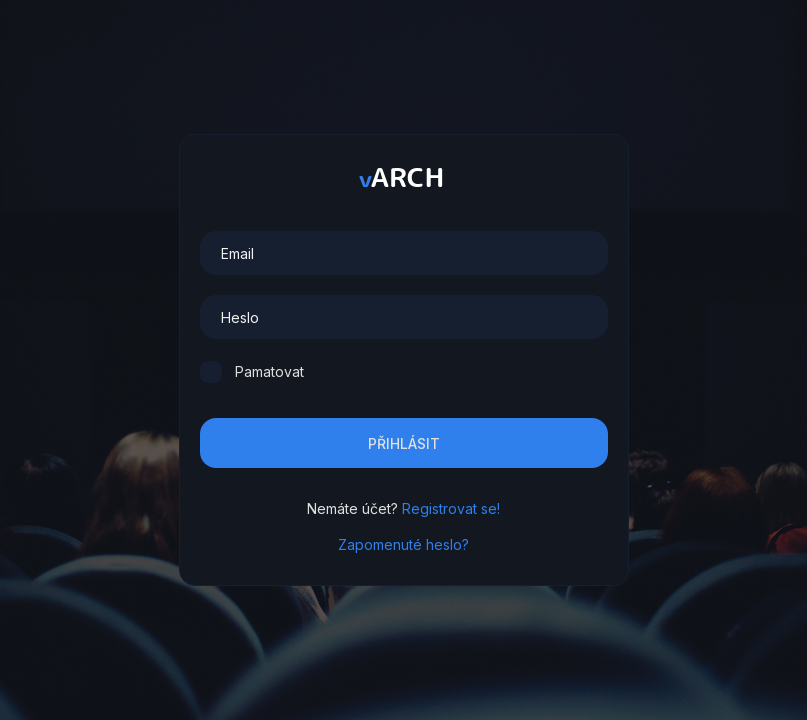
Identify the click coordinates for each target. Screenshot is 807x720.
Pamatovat (269, 371)
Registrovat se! (451, 508)
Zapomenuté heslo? (403, 544)
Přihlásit (404, 443)
